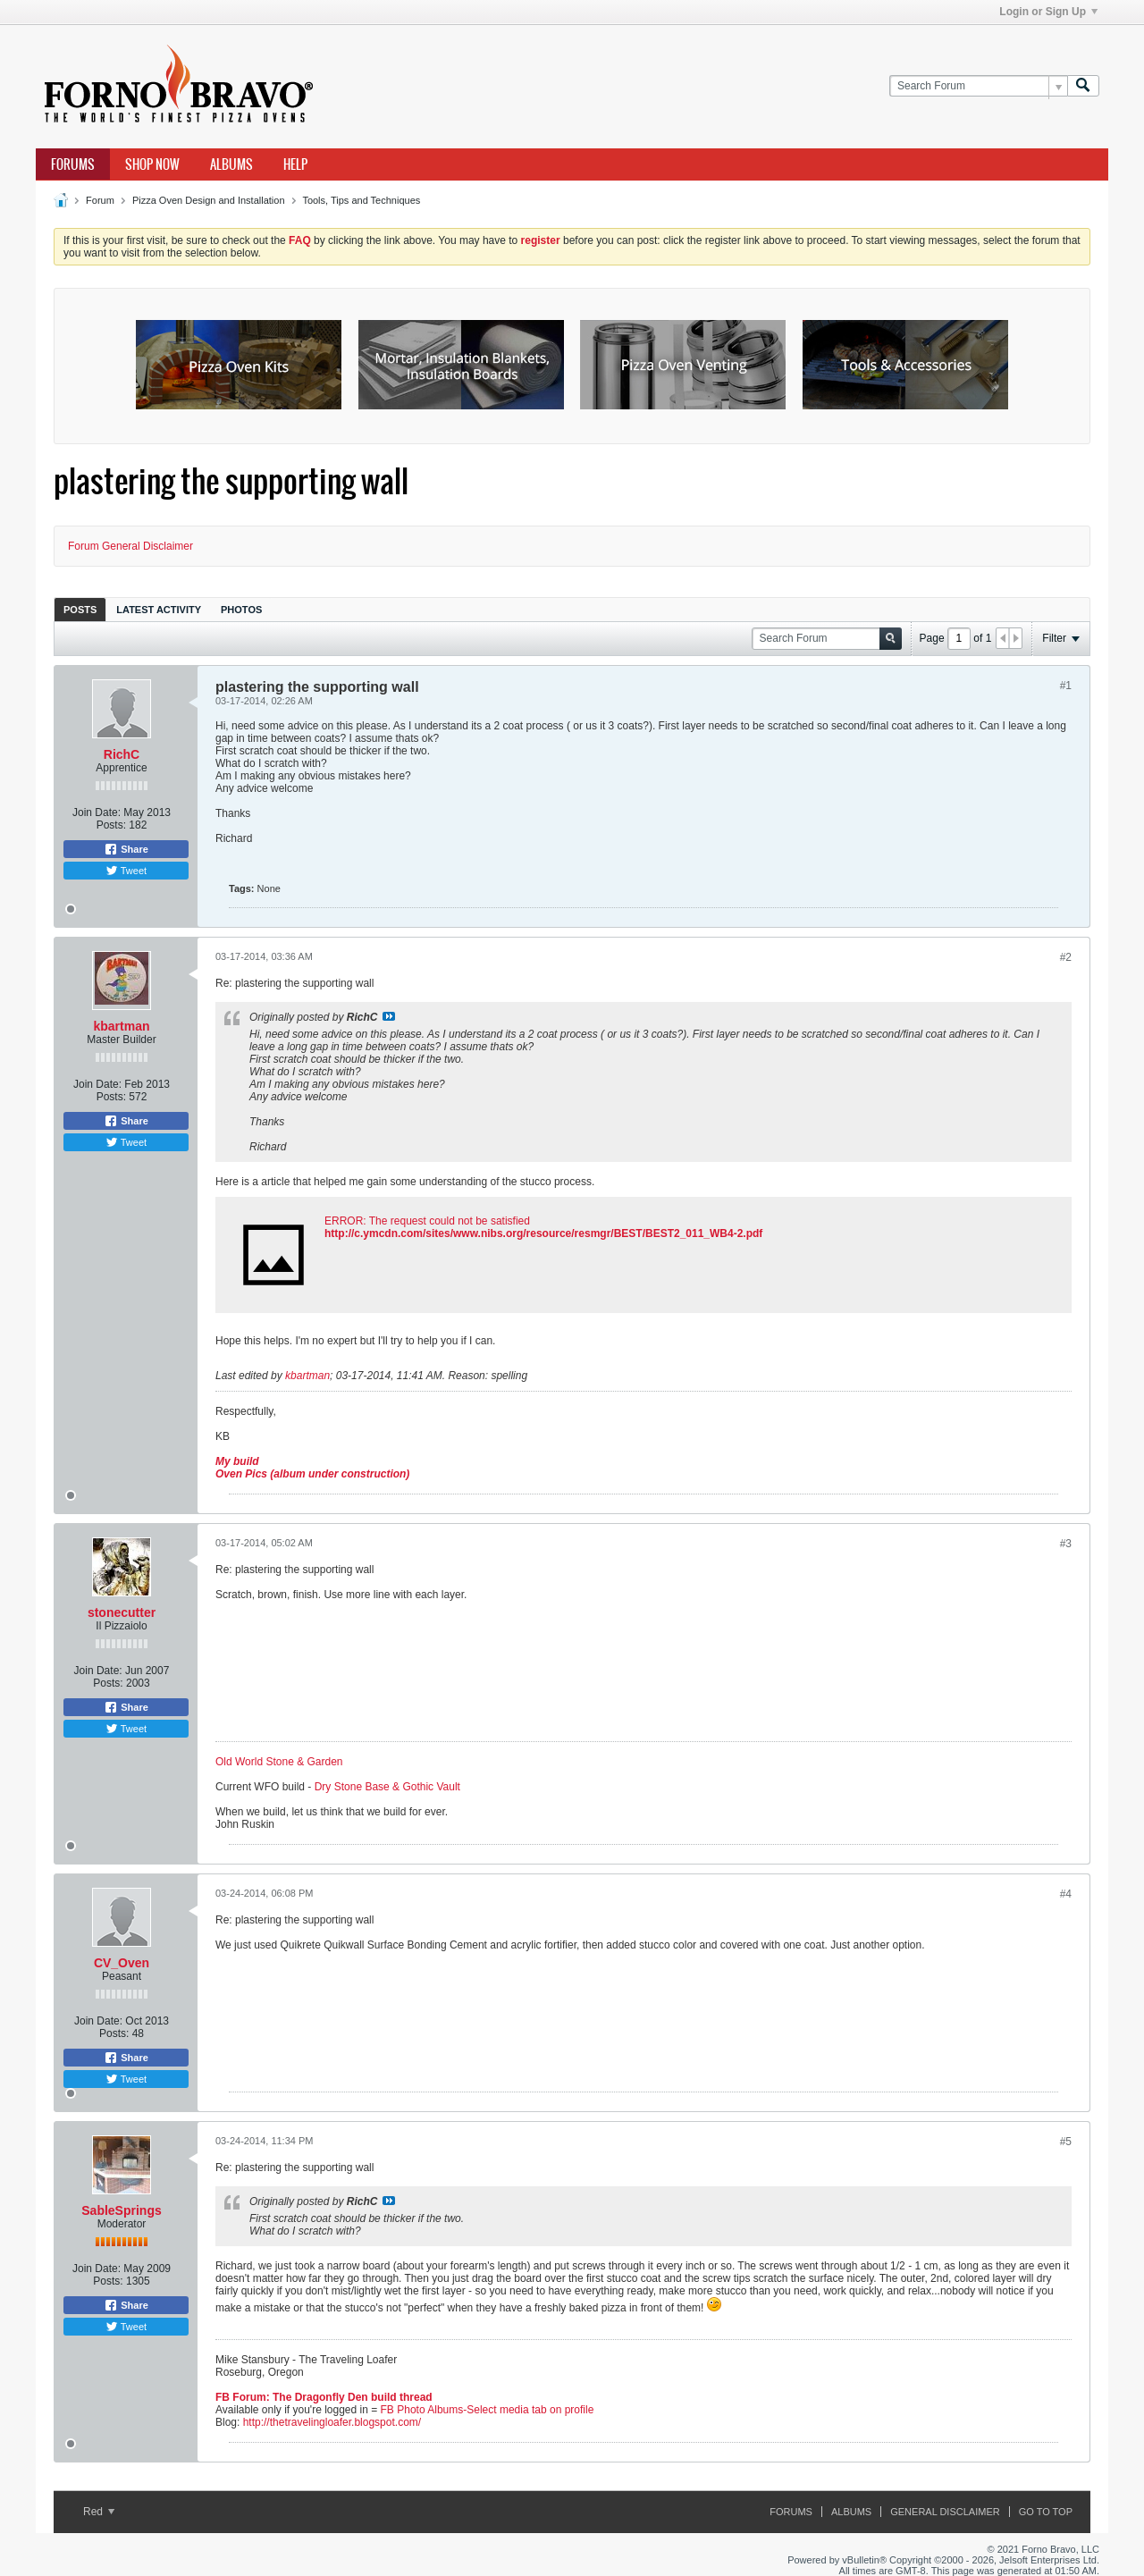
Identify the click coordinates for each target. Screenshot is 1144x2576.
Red (98, 2511)
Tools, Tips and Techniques (361, 200)
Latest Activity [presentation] (158, 609)
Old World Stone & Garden (279, 1761)
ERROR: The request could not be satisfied (427, 1221)
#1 (1066, 685)
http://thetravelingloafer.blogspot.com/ (332, 2422)
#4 (1066, 1894)
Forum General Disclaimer (130, 546)
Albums (231, 164)
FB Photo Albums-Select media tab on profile (487, 2409)
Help (295, 164)
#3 (1066, 1543)
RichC (121, 754)
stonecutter (122, 1612)
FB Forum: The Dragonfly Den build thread (324, 2397)
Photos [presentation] (241, 609)
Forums (73, 164)
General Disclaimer (944, 2511)
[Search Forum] (978, 86)
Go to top (1045, 2511)
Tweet (126, 870)
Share (126, 849)
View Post (389, 1016)
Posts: (111, 825)
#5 (1066, 2141)
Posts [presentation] (80, 609)
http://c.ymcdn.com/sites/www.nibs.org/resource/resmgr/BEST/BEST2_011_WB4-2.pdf (543, 1233)
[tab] (80, 609)
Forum (100, 200)
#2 (1066, 957)
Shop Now (152, 164)
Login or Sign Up (1048, 11)
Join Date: (96, 812)
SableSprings (121, 2210)
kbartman (121, 1026)
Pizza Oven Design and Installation (208, 200)
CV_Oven (121, 1963)
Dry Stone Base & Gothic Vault (387, 1786)
